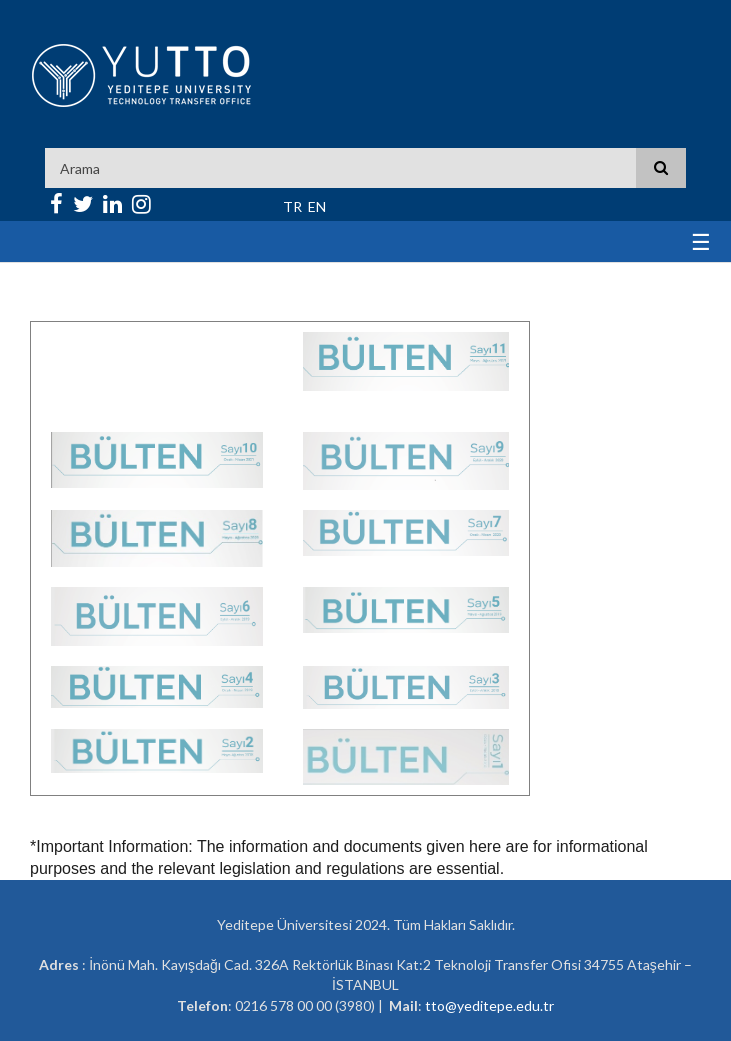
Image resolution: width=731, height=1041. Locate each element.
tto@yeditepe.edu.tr (489, 1005)
